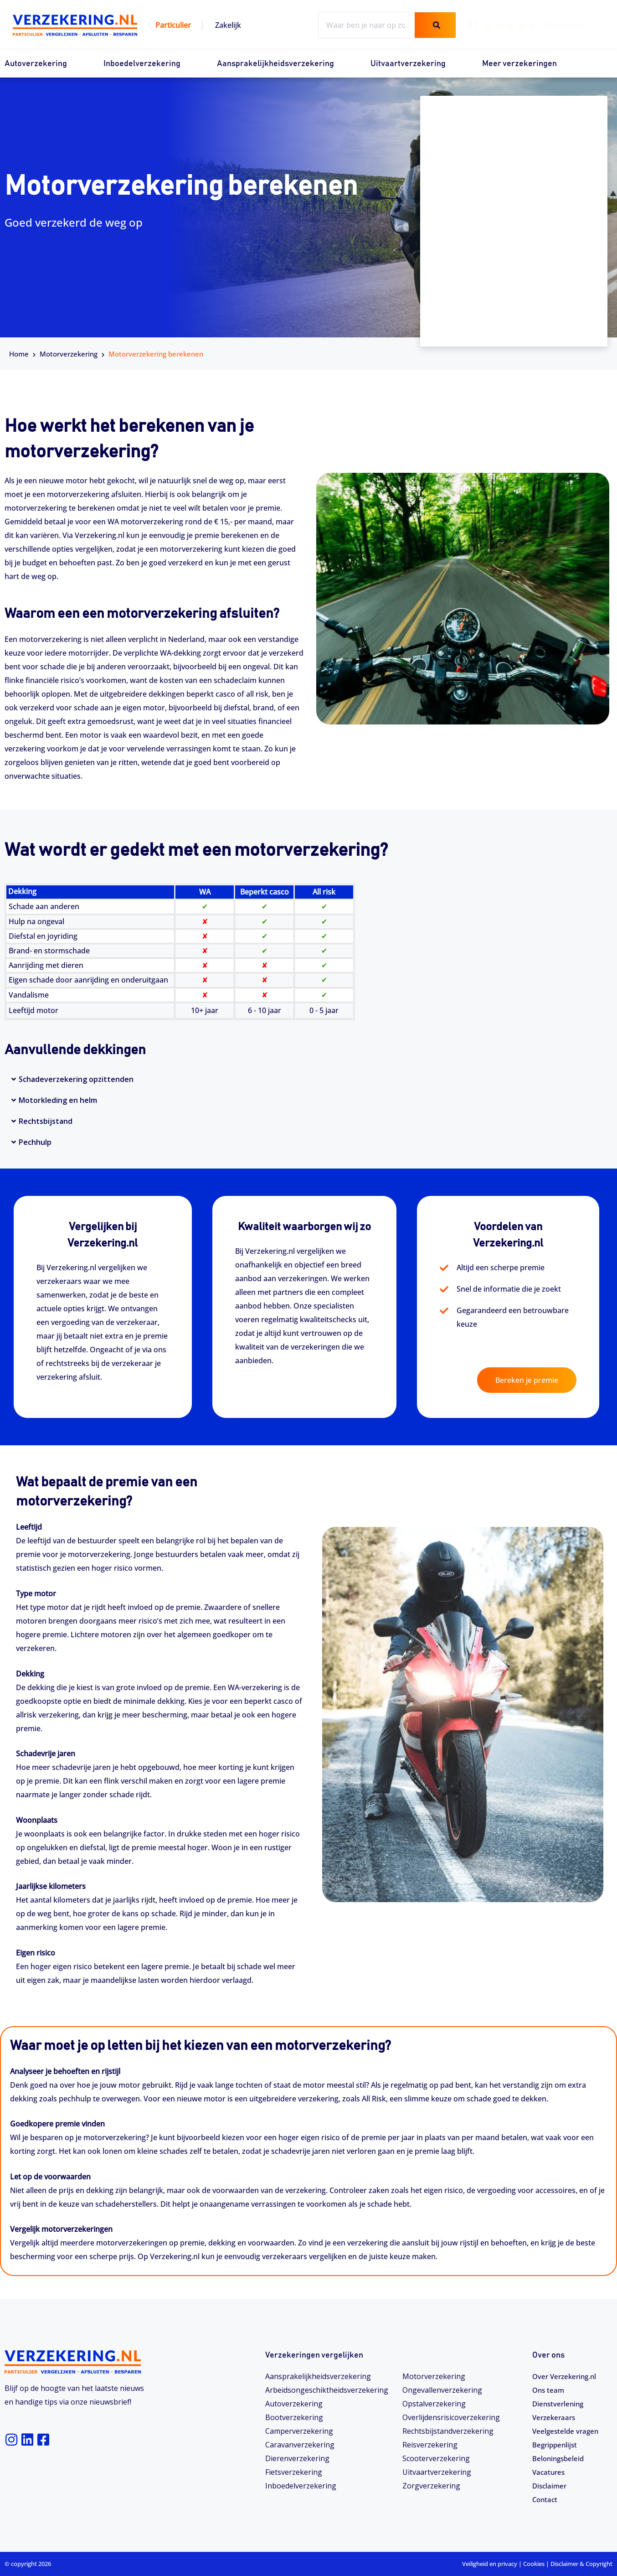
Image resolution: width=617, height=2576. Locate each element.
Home (19, 353)
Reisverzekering (430, 2445)
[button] (308, 1079)
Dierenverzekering (297, 2458)
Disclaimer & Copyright (581, 2564)
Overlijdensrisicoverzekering (451, 2417)
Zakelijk (228, 25)
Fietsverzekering (293, 2472)
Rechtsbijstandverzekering (448, 2431)
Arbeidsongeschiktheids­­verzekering (326, 2390)
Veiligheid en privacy (489, 2564)
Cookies (534, 2564)
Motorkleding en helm (58, 1100)
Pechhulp (35, 1142)
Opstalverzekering (434, 2404)
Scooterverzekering (436, 2458)
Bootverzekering (294, 2417)
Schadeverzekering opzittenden (76, 1079)
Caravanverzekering (299, 2445)
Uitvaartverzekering (408, 64)
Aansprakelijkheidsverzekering (275, 64)
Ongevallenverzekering (442, 2390)
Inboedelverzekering (141, 64)
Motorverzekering (69, 353)
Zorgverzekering (431, 2486)
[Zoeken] (435, 25)
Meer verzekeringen (519, 64)
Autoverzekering (36, 64)
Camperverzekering (299, 2431)
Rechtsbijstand (45, 1121)
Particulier (173, 25)
